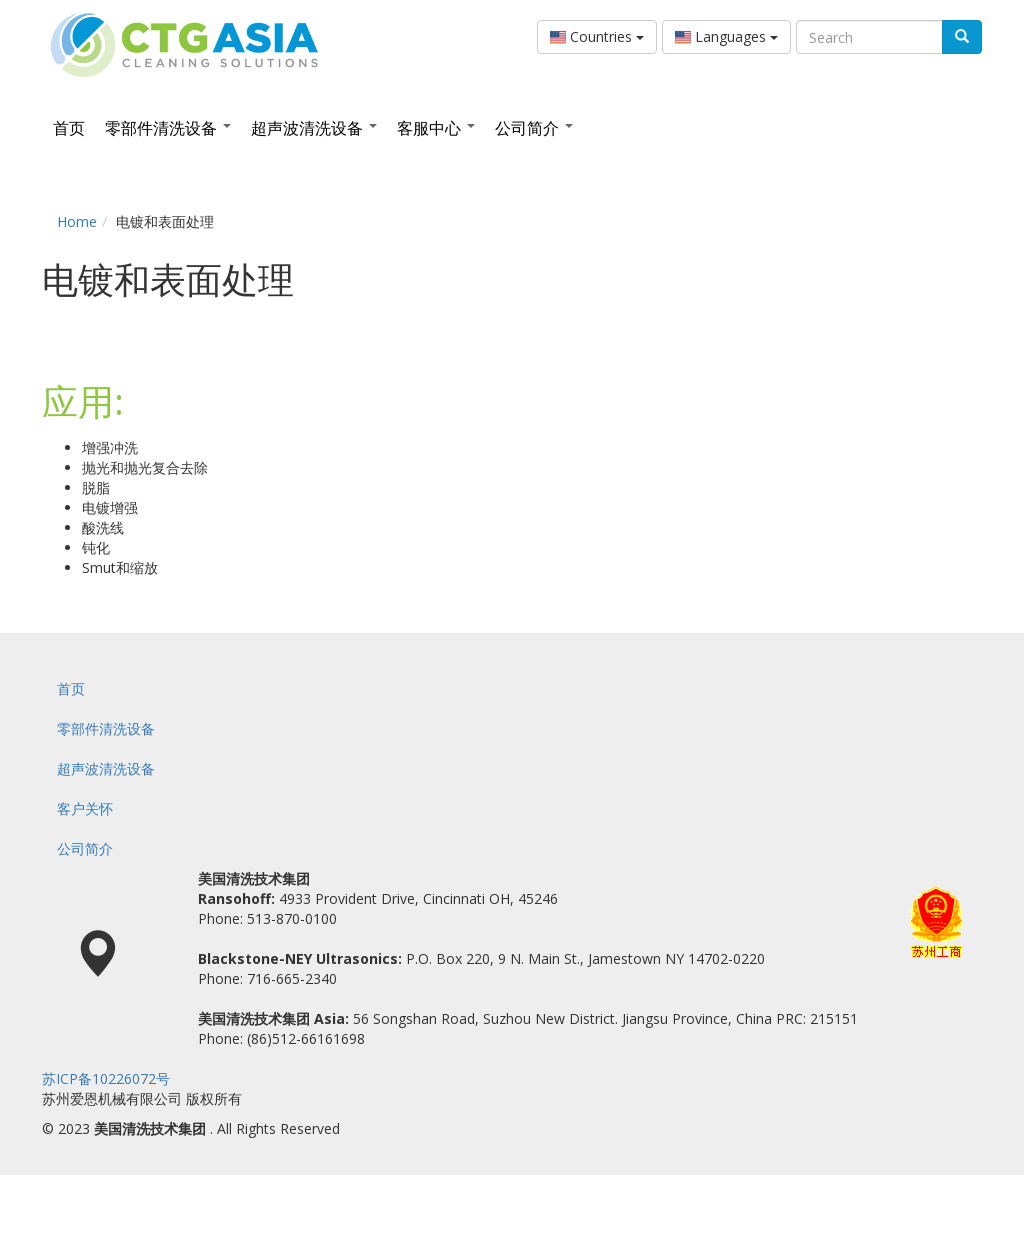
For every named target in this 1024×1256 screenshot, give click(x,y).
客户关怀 (85, 808)
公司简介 (534, 128)
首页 (69, 128)
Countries (597, 37)
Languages (726, 37)
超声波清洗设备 (314, 128)
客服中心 (436, 128)
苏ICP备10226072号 (106, 1078)
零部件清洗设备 (168, 128)
